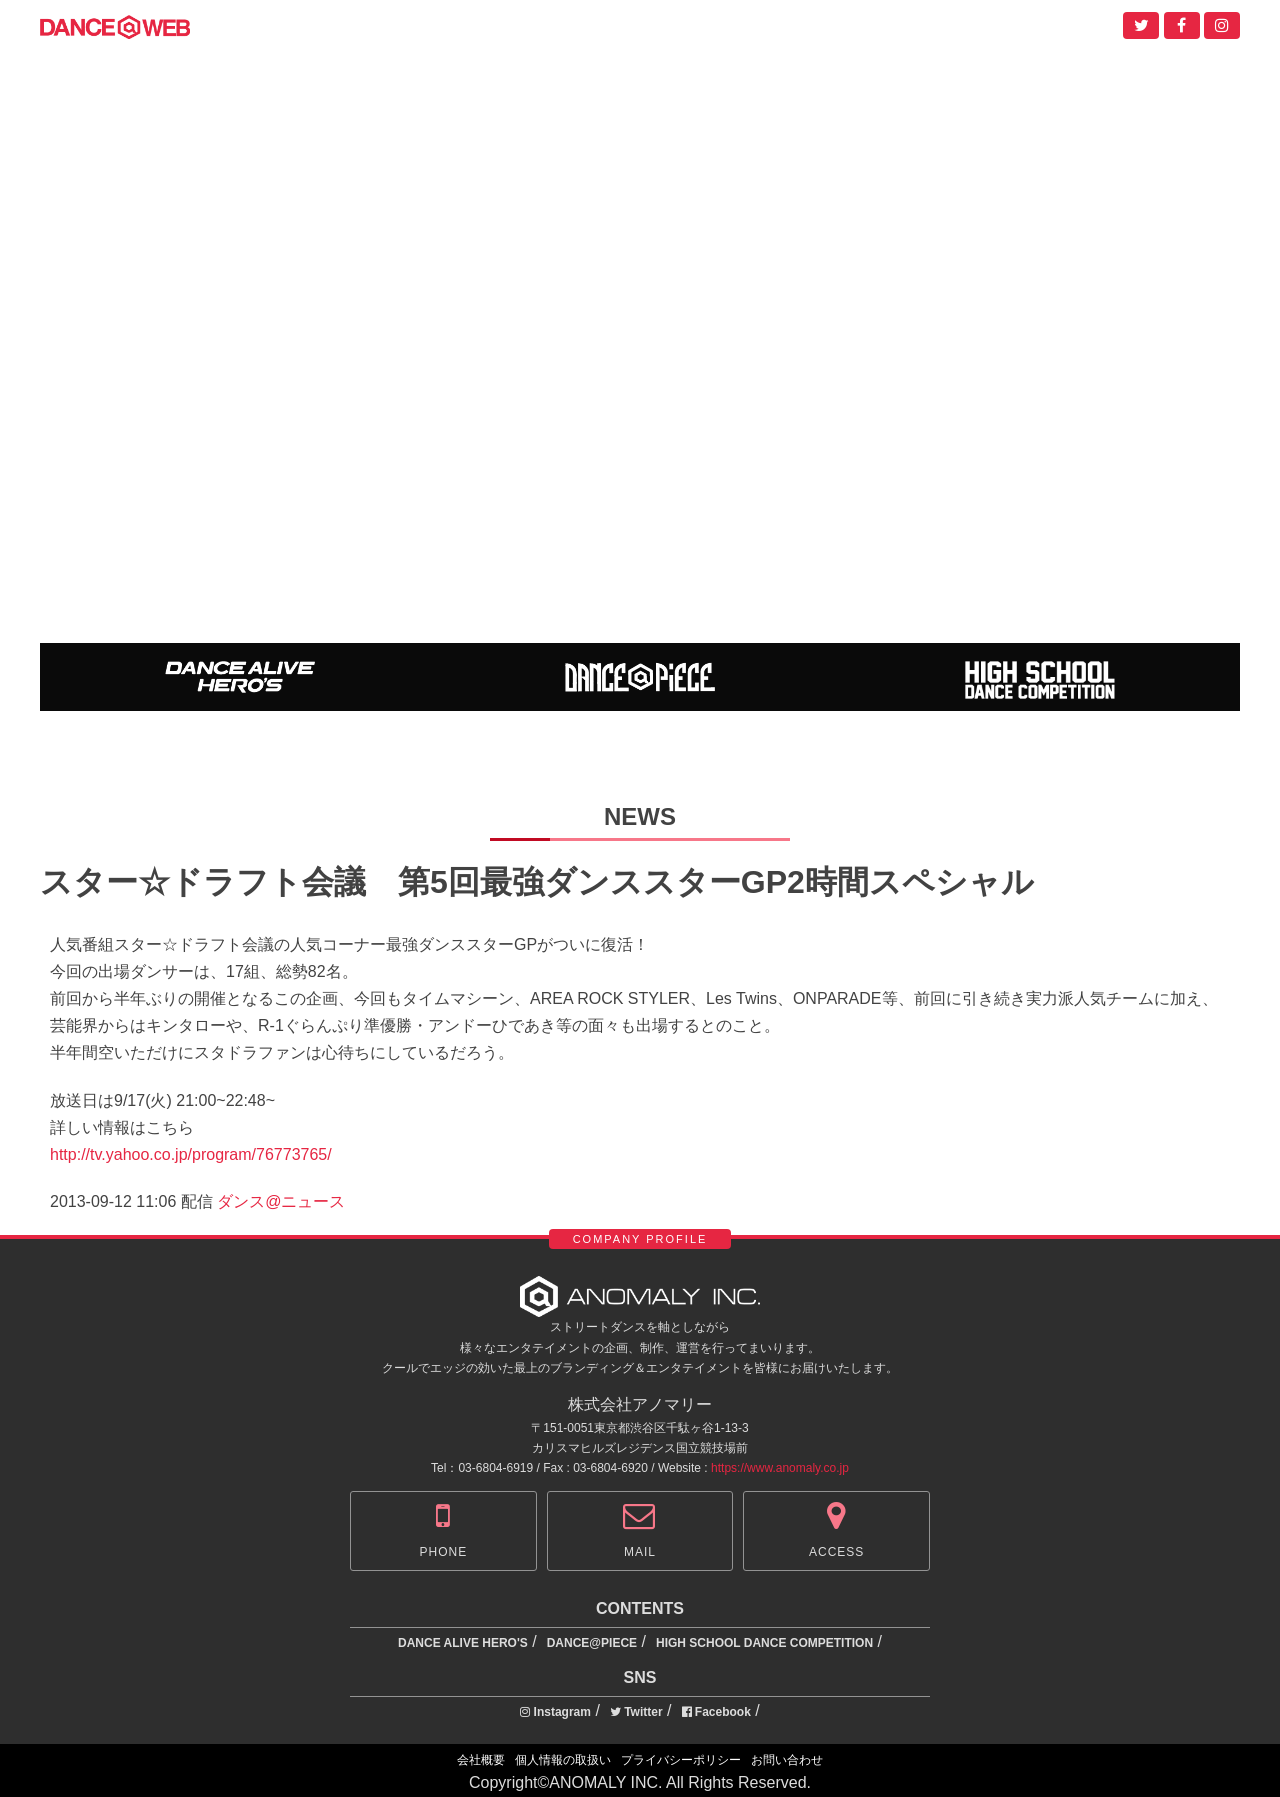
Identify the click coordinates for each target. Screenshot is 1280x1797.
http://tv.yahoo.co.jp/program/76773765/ (191, 1154)
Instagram (555, 1712)
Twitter (636, 1712)
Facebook (716, 1712)
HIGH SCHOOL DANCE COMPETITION (764, 1643)
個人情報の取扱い (563, 1760)
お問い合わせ (787, 1760)
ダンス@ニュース (281, 1201)
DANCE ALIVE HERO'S (463, 1643)
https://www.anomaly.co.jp (780, 1468)
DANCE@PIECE (592, 1643)
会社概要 (481, 1760)
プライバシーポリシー (681, 1760)
